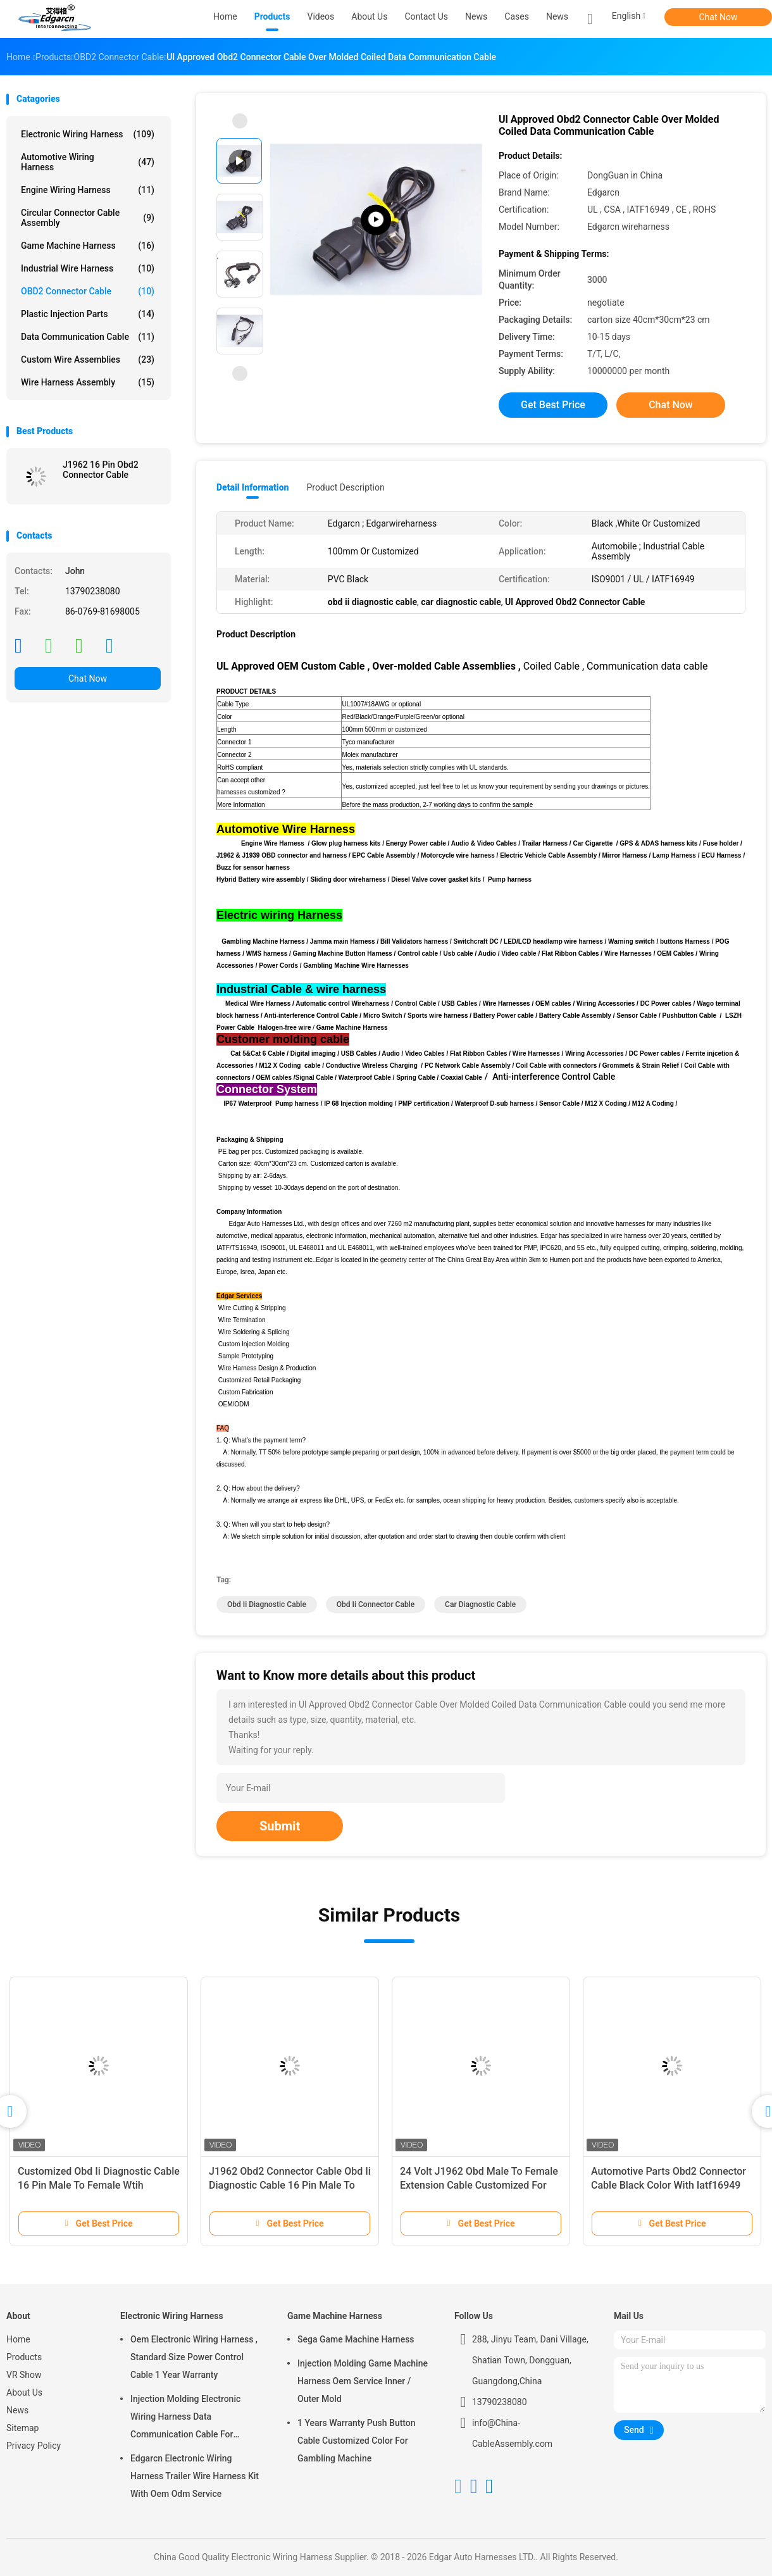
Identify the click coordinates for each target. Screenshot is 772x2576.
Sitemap (22, 2428)
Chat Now (718, 17)
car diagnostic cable (480, 1604)
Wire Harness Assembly (87, 382)
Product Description (345, 487)
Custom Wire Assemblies (87, 359)
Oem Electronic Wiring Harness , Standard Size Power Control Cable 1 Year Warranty (194, 2357)
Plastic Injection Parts (87, 314)
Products (24, 2357)
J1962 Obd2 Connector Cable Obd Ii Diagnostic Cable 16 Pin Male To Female (290, 2185)
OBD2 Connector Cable (87, 291)
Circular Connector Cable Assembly (87, 218)
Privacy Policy (33, 2446)
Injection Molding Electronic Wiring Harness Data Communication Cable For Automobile (185, 2418)
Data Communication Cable (87, 336)
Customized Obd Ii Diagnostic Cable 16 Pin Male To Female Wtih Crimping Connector (99, 2185)
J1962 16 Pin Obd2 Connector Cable (101, 470)
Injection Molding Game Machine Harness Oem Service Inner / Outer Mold (362, 2381)
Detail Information (252, 487)
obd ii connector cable (375, 1604)
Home (18, 2339)
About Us (24, 2392)
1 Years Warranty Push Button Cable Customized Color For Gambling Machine (356, 2440)
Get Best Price (553, 405)
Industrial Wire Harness (87, 268)
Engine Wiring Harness (87, 190)
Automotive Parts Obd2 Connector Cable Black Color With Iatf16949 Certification (668, 2185)
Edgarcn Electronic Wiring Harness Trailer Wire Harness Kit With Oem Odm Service (194, 2476)
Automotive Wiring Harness (87, 162)
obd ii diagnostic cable (266, 1604)
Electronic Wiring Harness (87, 134)
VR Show (24, 2375)
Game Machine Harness (87, 245)
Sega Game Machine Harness (355, 2339)
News (557, 16)
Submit (279, 1826)
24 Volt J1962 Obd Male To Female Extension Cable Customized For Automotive (479, 2185)
